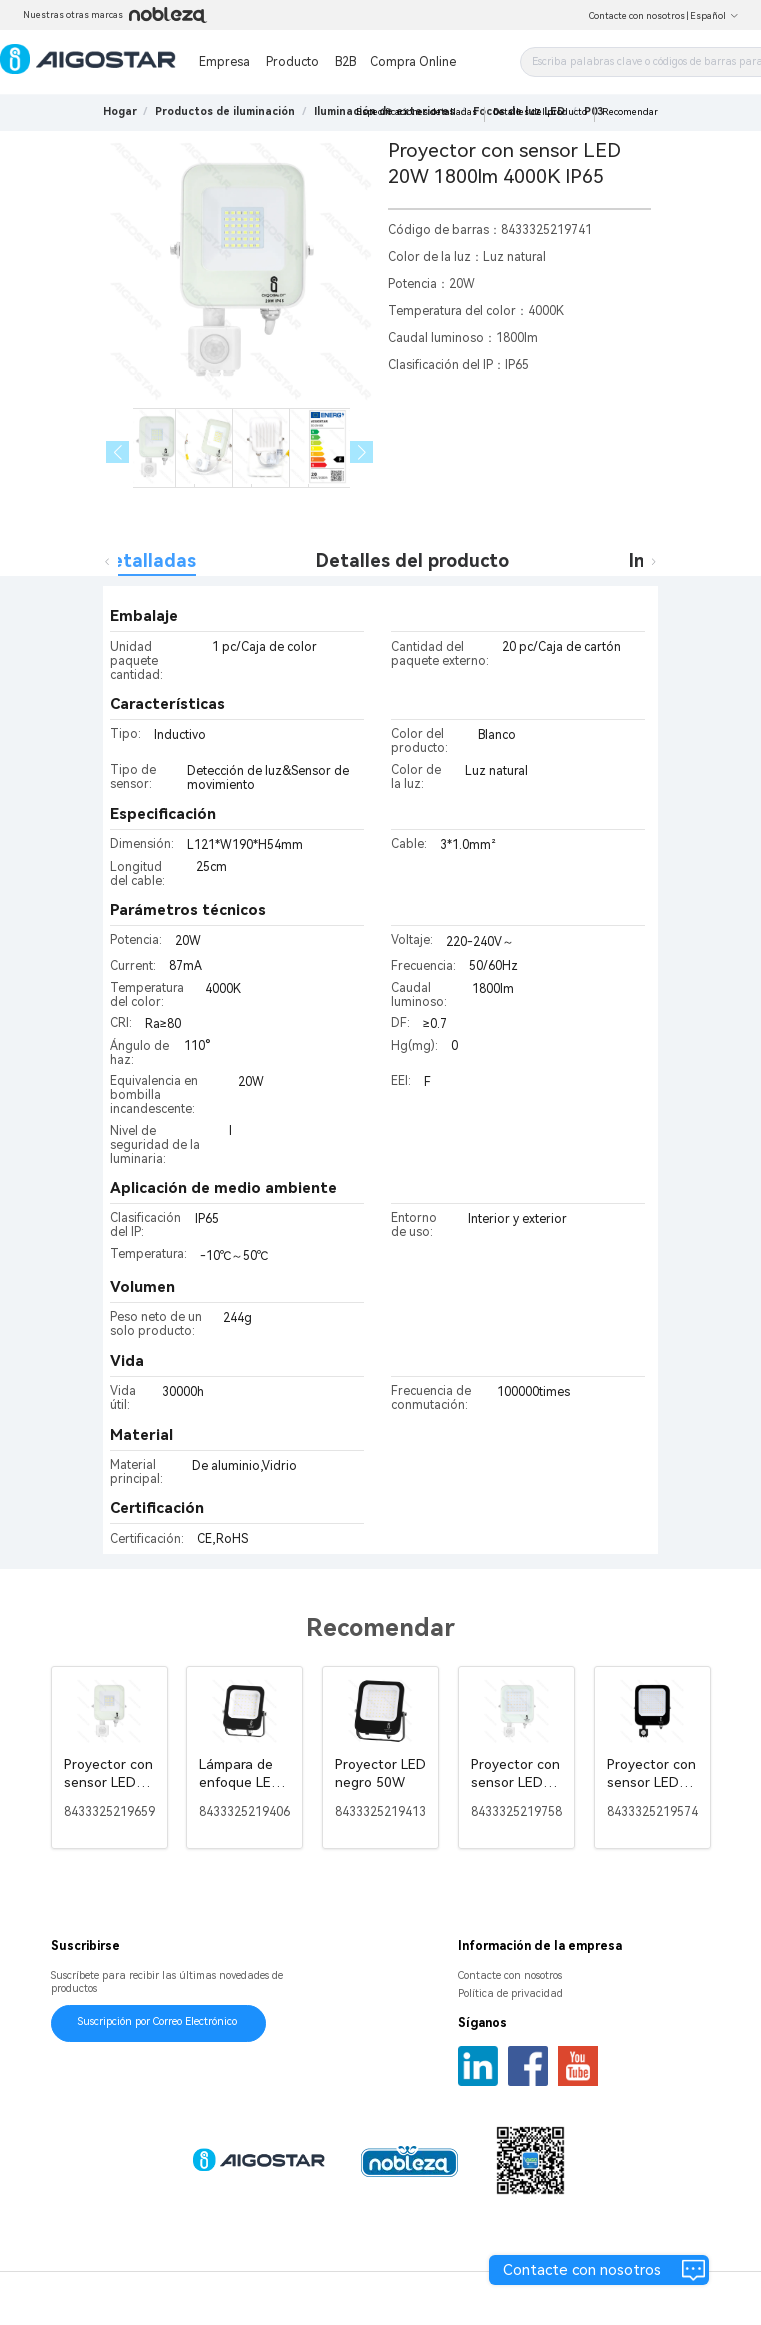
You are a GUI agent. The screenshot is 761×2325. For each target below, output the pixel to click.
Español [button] (714, 16)
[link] (225, 111)
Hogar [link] (120, 111)
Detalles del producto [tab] (412, 560)
